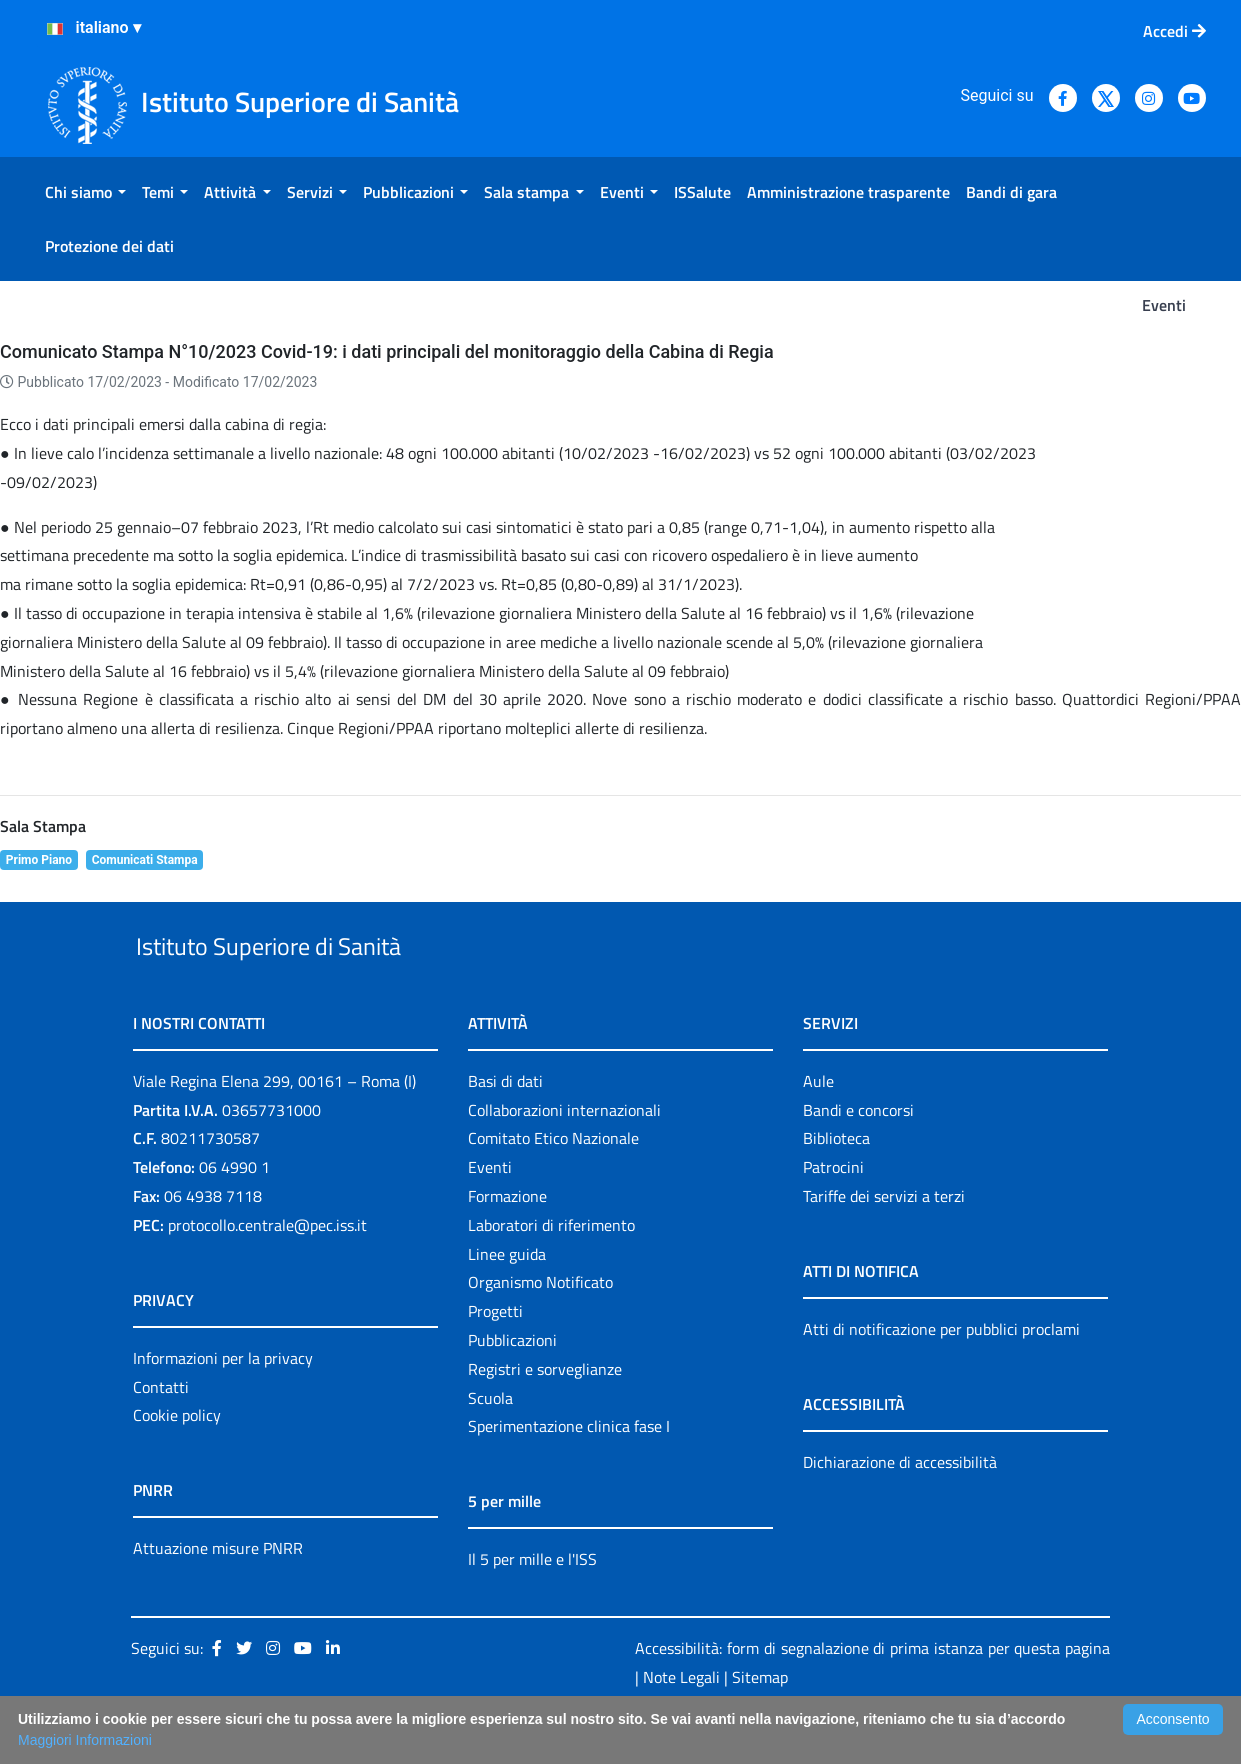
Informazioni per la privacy (223, 1404)
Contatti (161, 1433)
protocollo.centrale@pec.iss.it (267, 1271)
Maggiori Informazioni (85, 1740)
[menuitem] (85, 192)
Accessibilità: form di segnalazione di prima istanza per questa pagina (872, 1694)
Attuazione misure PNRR (218, 1595)
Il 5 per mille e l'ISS (532, 1606)
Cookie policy (177, 1462)
